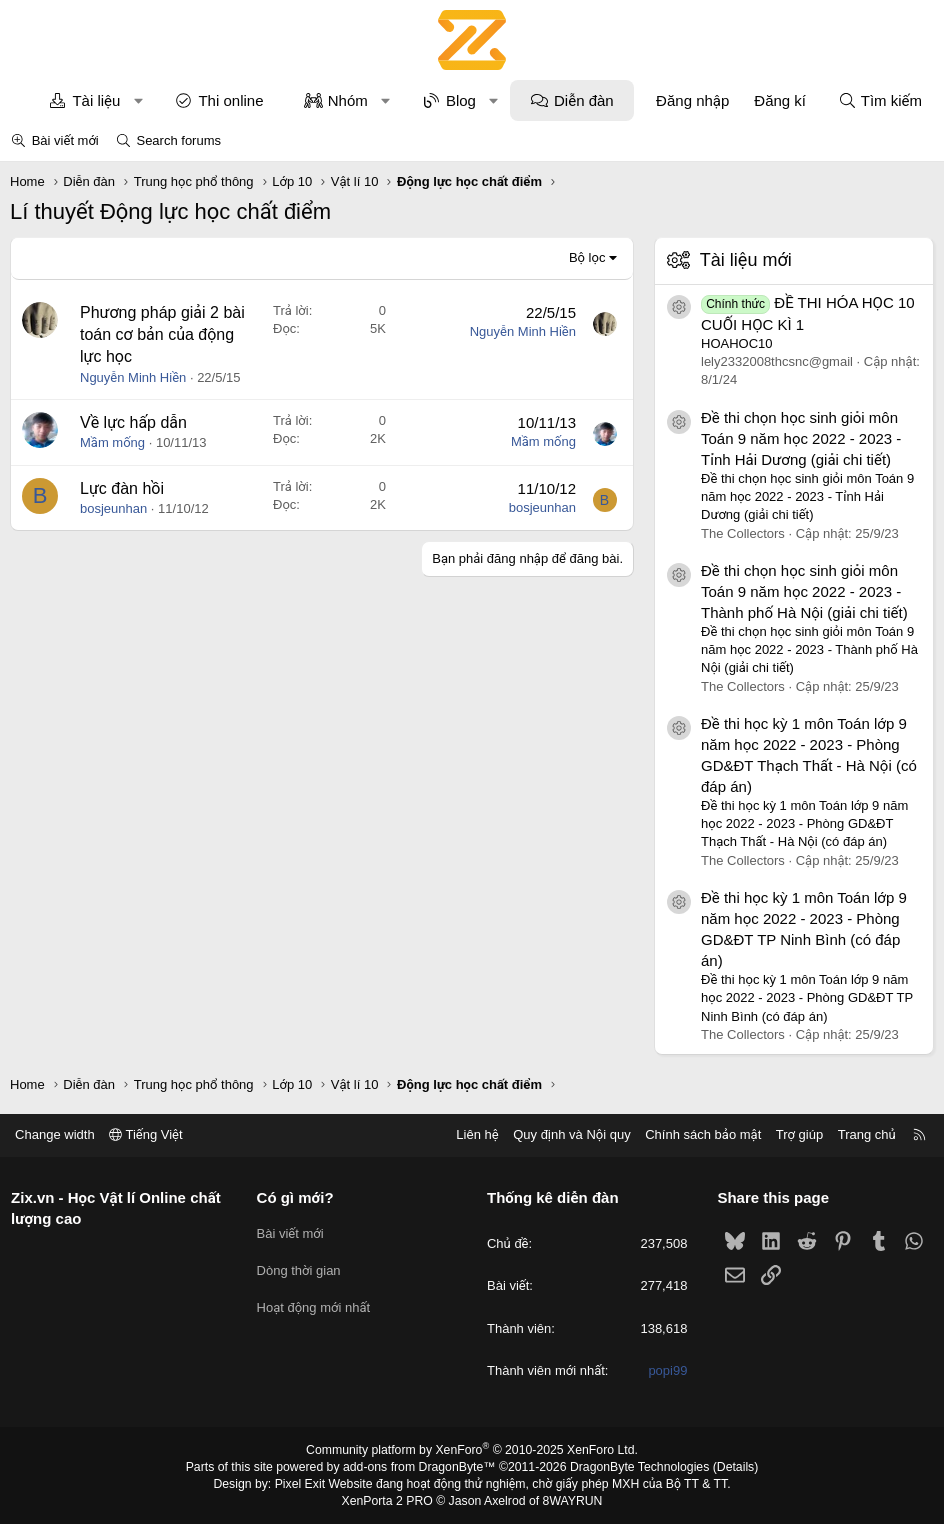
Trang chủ (863, 1134)
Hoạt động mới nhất (316, 1304)
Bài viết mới (65, 140)
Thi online (230, 100)
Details (730, 1467)
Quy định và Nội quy (568, 1134)
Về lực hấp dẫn (133, 422)
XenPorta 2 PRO (388, 1500)
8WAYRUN (570, 1500)
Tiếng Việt (150, 1134)
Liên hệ (473, 1134)
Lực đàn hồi (122, 488)
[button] (138, 100)
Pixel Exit (303, 1483)
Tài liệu (96, 100)
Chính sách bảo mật (699, 1134)
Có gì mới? (297, 1197)
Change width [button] (59, 1134)
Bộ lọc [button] (587, 257)
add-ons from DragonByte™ (420, 1467)
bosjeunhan (113, 508)
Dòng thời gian (301, 1267)
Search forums (178, 140)
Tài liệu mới (746, 260)
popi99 (665, 1370)
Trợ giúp (795, 1134)
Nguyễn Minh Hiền (133, 377)
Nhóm (348, 100)
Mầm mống (112, 442)
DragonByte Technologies (636, 1467)
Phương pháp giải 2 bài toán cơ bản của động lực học (162, 335)
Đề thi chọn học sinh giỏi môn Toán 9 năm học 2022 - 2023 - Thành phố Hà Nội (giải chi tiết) (804, 591)
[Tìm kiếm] (880, 100)
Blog (461, 100)
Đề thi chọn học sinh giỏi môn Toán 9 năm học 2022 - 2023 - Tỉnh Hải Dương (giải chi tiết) (801, 438)
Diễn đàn (584, 100)
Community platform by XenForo (472, 1450)
